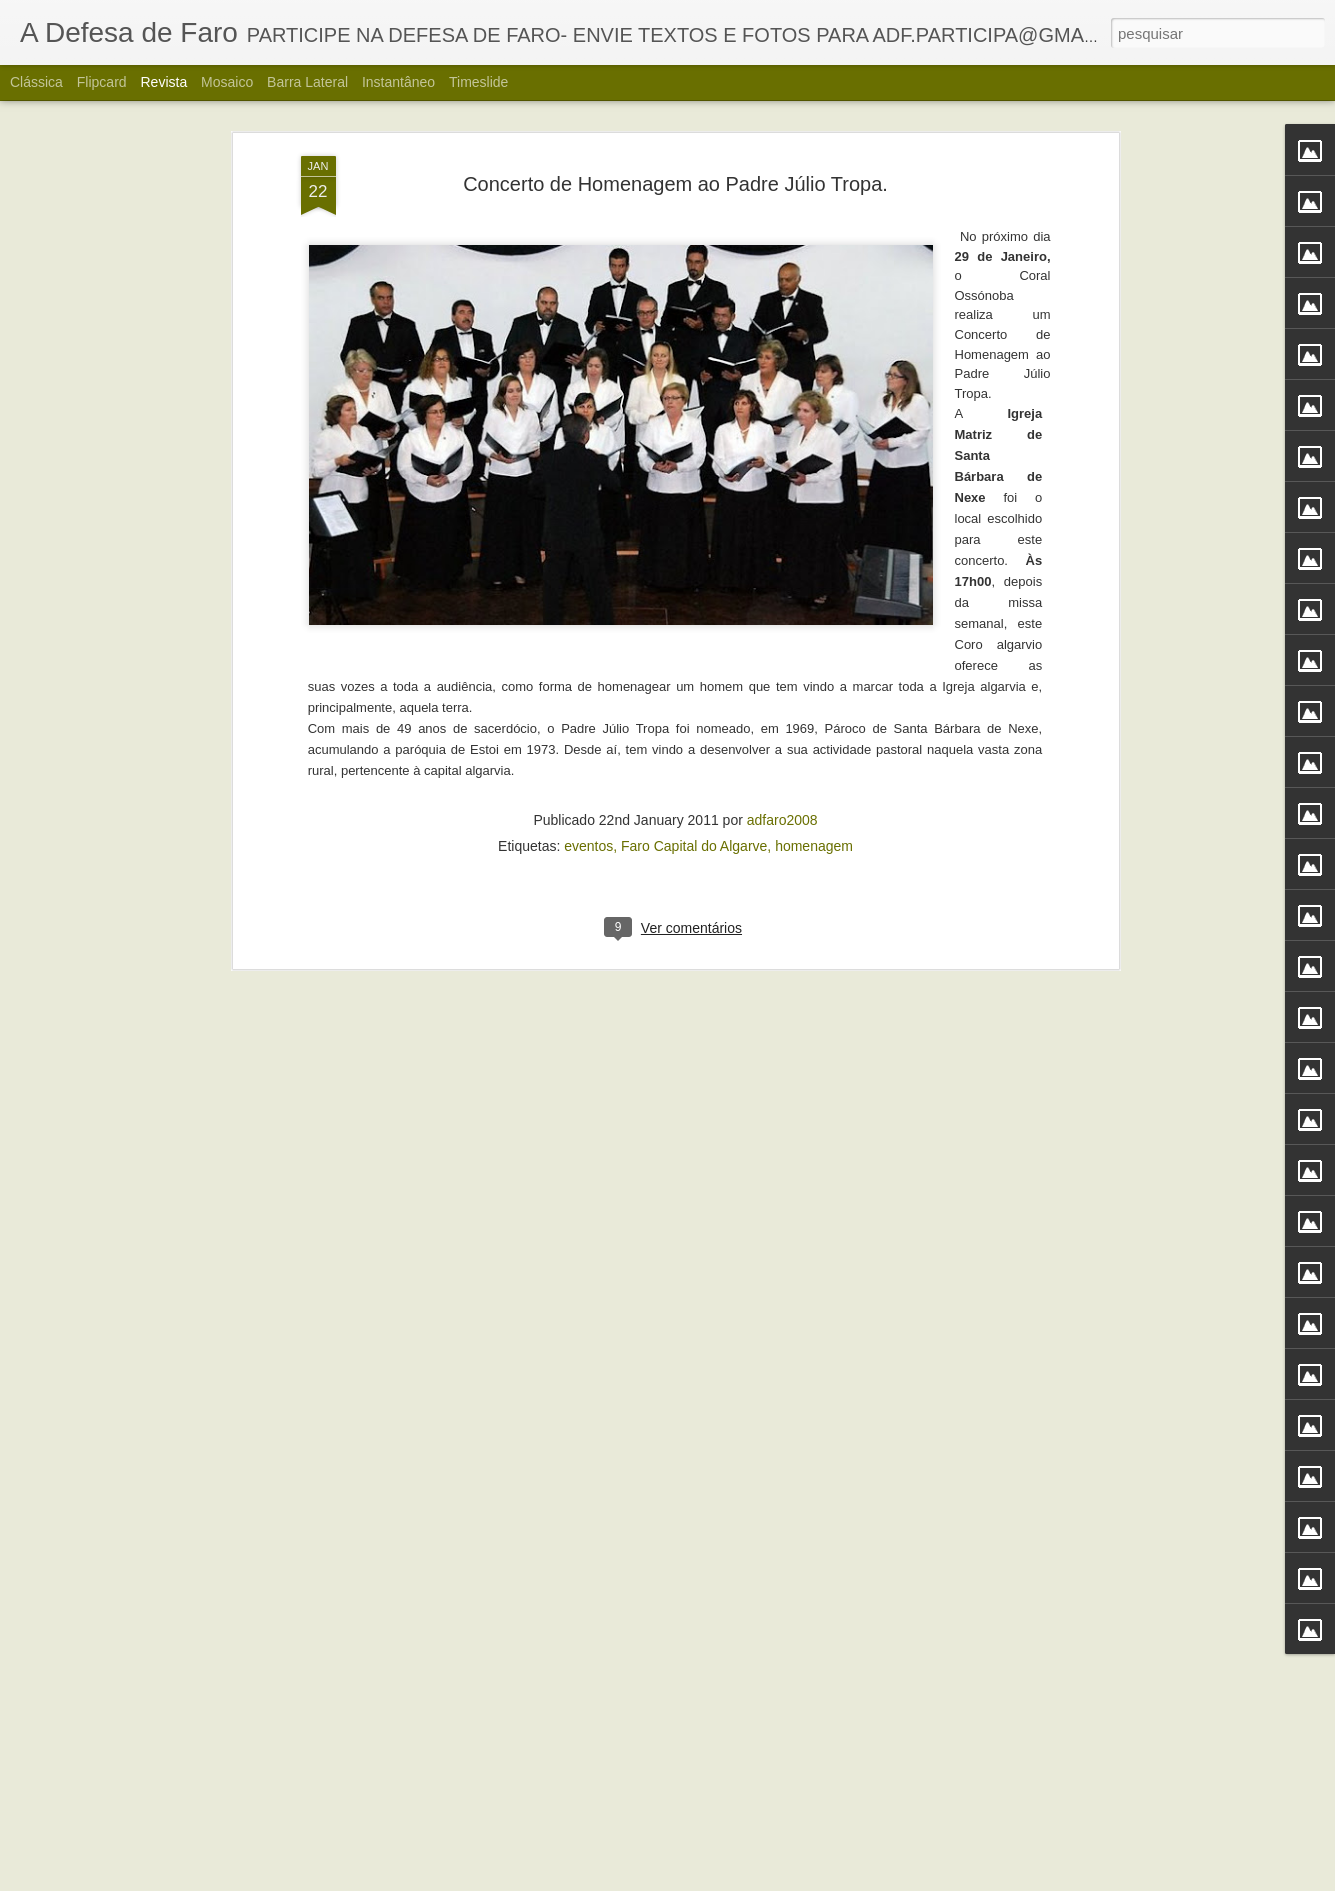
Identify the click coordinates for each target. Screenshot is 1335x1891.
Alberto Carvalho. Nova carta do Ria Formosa (628, 1868)
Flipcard (102, 82)
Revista (163, 82)
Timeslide (478, 82)
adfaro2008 (782, 511)
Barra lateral (307, 82)
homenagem (814, 537)
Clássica (36, 82)
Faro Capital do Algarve (694, 537)
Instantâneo (398, 82)
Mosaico (227, 82)
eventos (588, 537)
